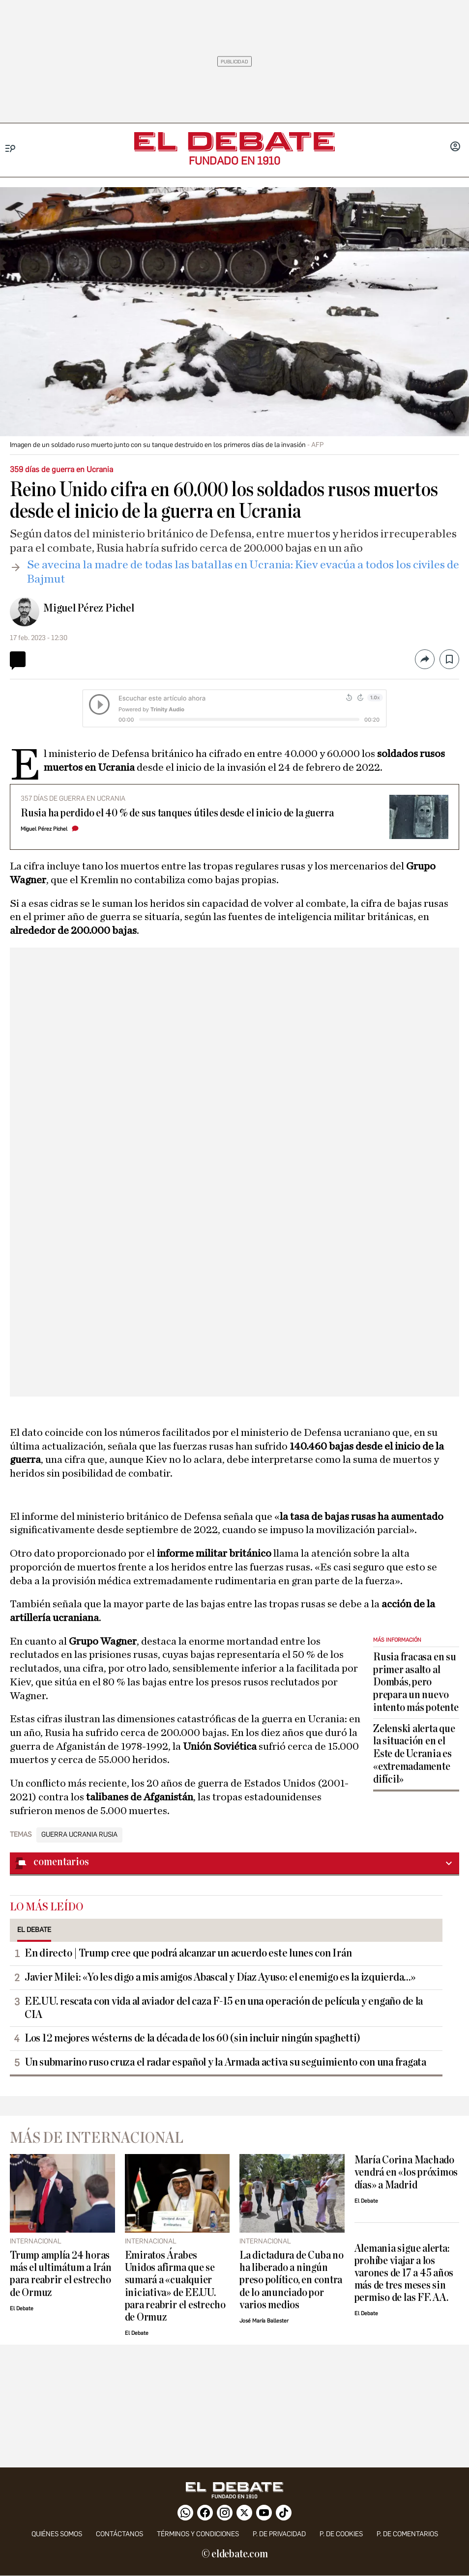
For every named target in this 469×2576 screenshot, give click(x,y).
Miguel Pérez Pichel (88, 608)
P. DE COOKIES (341, 2534)
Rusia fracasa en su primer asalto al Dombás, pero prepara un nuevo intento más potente (416, 1682)
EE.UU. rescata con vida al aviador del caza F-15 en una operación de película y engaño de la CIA (224, 2007)
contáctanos (119, 2534)
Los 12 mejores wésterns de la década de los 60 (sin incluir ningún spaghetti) (192, 2038)
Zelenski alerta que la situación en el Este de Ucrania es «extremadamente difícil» (414, 1754)
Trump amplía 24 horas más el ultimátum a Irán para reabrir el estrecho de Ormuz (61, 2274)
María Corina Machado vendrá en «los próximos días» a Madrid (406, 2172)
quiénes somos (56, 2534)
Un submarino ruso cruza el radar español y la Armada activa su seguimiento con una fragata (225, 2062)
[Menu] (10, 148)
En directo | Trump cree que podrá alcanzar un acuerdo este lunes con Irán (188, 1953)
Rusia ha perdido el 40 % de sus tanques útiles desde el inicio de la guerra (177, 813)
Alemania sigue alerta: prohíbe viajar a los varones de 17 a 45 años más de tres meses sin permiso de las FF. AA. (404, 2273)
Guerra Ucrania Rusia (79, 1835)
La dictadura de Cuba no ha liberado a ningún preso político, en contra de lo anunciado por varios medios (291, 2280)
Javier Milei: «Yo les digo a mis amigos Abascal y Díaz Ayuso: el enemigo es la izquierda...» (220, 1977)
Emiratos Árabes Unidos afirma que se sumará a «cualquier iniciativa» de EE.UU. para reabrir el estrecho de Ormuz (175, 2286)
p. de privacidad (279, 2534)
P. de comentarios (407, 2534)
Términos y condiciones (198, 2534)
